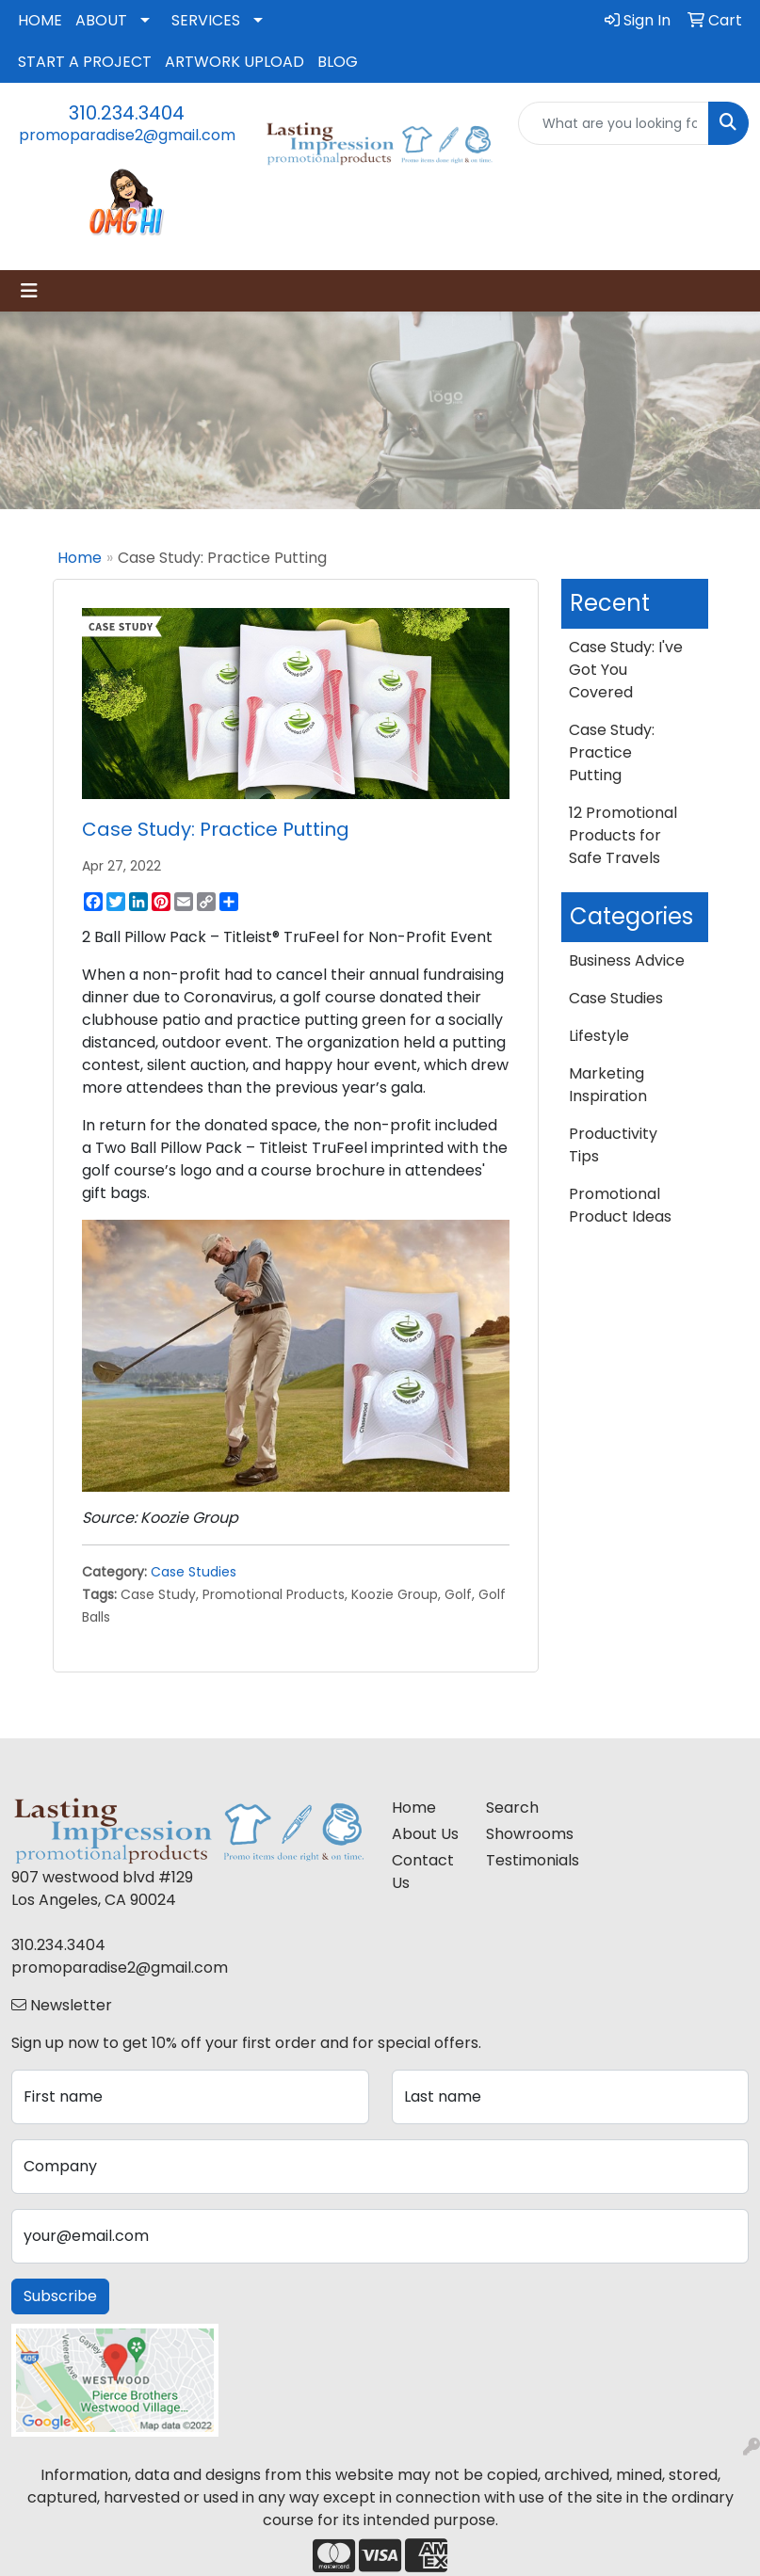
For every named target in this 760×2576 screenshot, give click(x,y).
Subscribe (60, 2296)
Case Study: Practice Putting (612, 752)
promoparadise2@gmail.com (127, 135)
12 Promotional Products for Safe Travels (623, 835)
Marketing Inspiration (608, 1085)
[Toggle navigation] (29, 291)
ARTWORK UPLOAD (234, 61)
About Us (425, 1834)
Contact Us (423, 1871)
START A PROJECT (85, 61)
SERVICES (205, 20)
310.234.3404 (127, 113)
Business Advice (627, 960)
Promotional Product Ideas (620, 1205)
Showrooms (522, 1834)
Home (79, 557)
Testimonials (522, 1860)
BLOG (337, 61)
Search (512, 1807)
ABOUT (101, 20)
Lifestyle (599, 1036)
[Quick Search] (613, 123)
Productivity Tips (613, 1145)
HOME (40, 20)
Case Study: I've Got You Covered (626, 669)
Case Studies (193, 1571)
